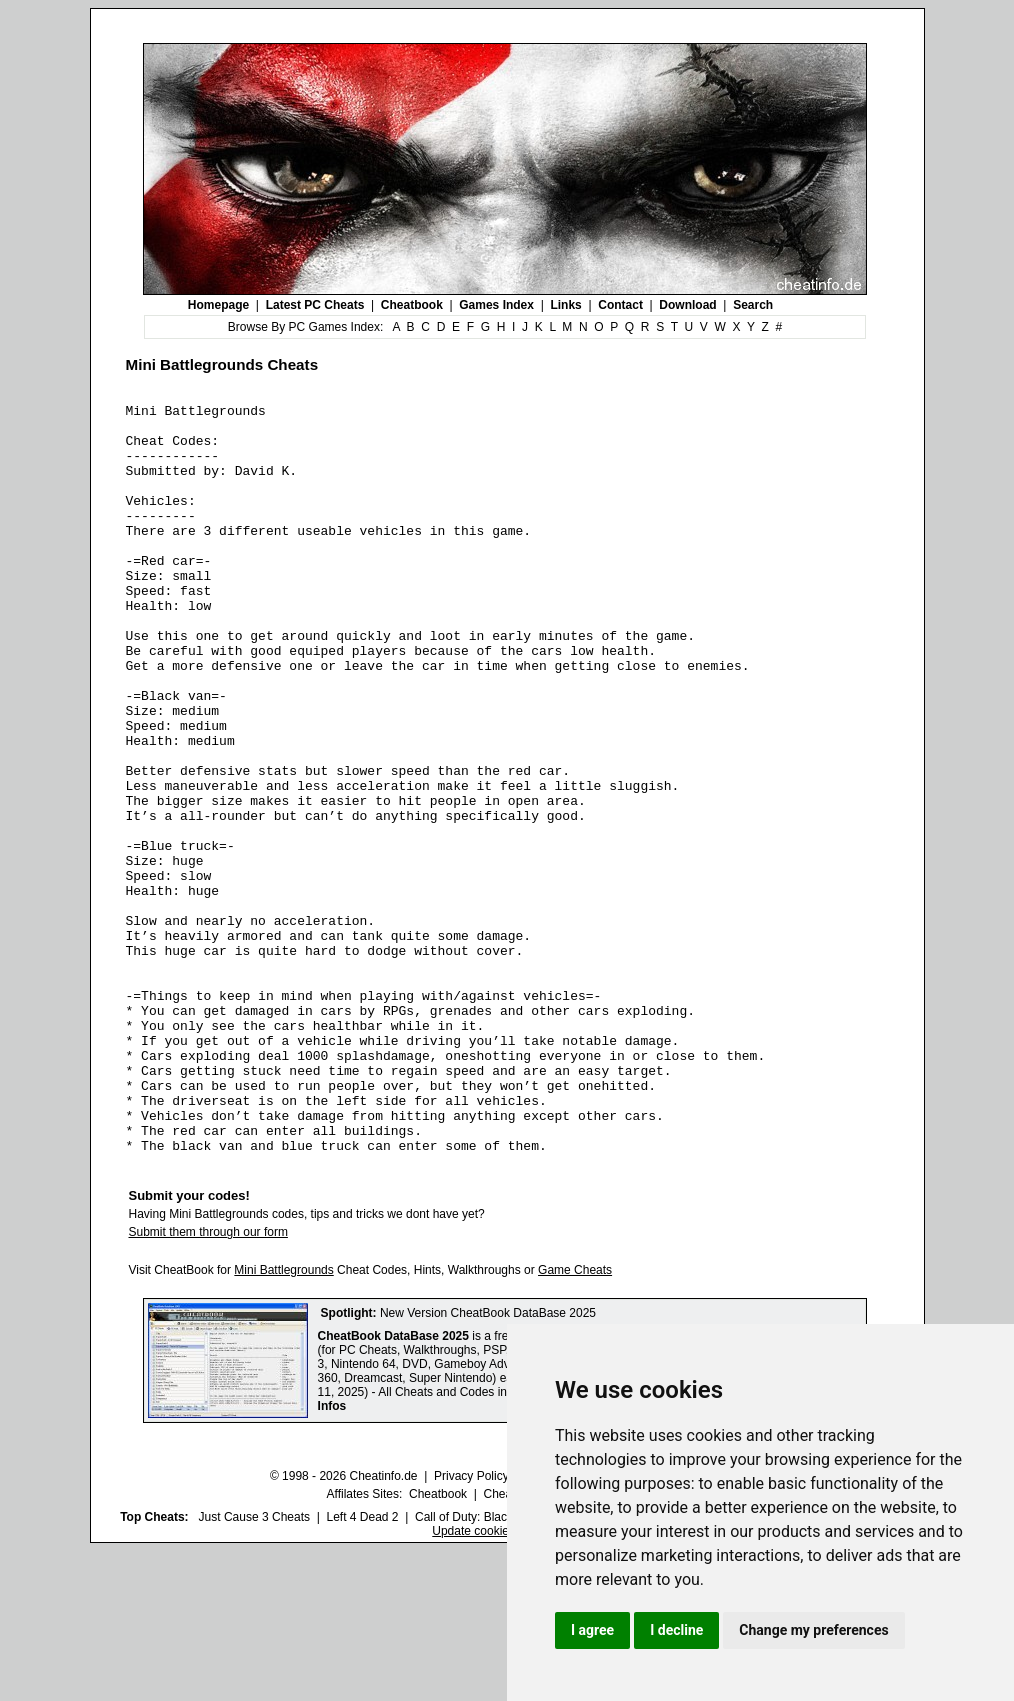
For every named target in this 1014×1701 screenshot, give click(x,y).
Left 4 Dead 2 (362, 1667)
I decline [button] (676, 1630)
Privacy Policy (471, 1626)
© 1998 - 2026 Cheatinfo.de (344, 1626)
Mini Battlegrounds (283, 1420)
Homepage (218, 305)
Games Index (496, 305)
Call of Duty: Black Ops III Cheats (504, 1667)
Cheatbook (412, 305)
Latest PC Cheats (315, 305)
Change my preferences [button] (813, 1630)
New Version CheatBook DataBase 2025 (488, 1463)
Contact (620, 305)
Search (753, 305)
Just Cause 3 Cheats (254, 1667)
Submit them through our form (208, 1382)
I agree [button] (592, 1630)
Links (565, 305)
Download (687, 305)
